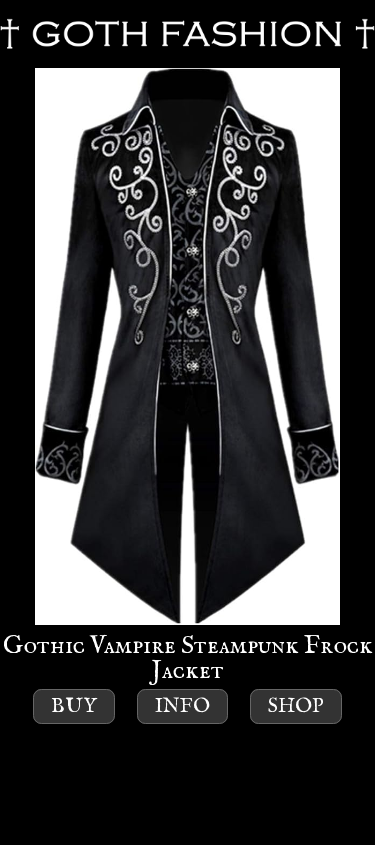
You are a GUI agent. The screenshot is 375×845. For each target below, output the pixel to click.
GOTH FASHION (187, 34)
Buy (74, 706)
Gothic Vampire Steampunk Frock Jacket (188, 377)
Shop (296, 706)
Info (182, 706)
